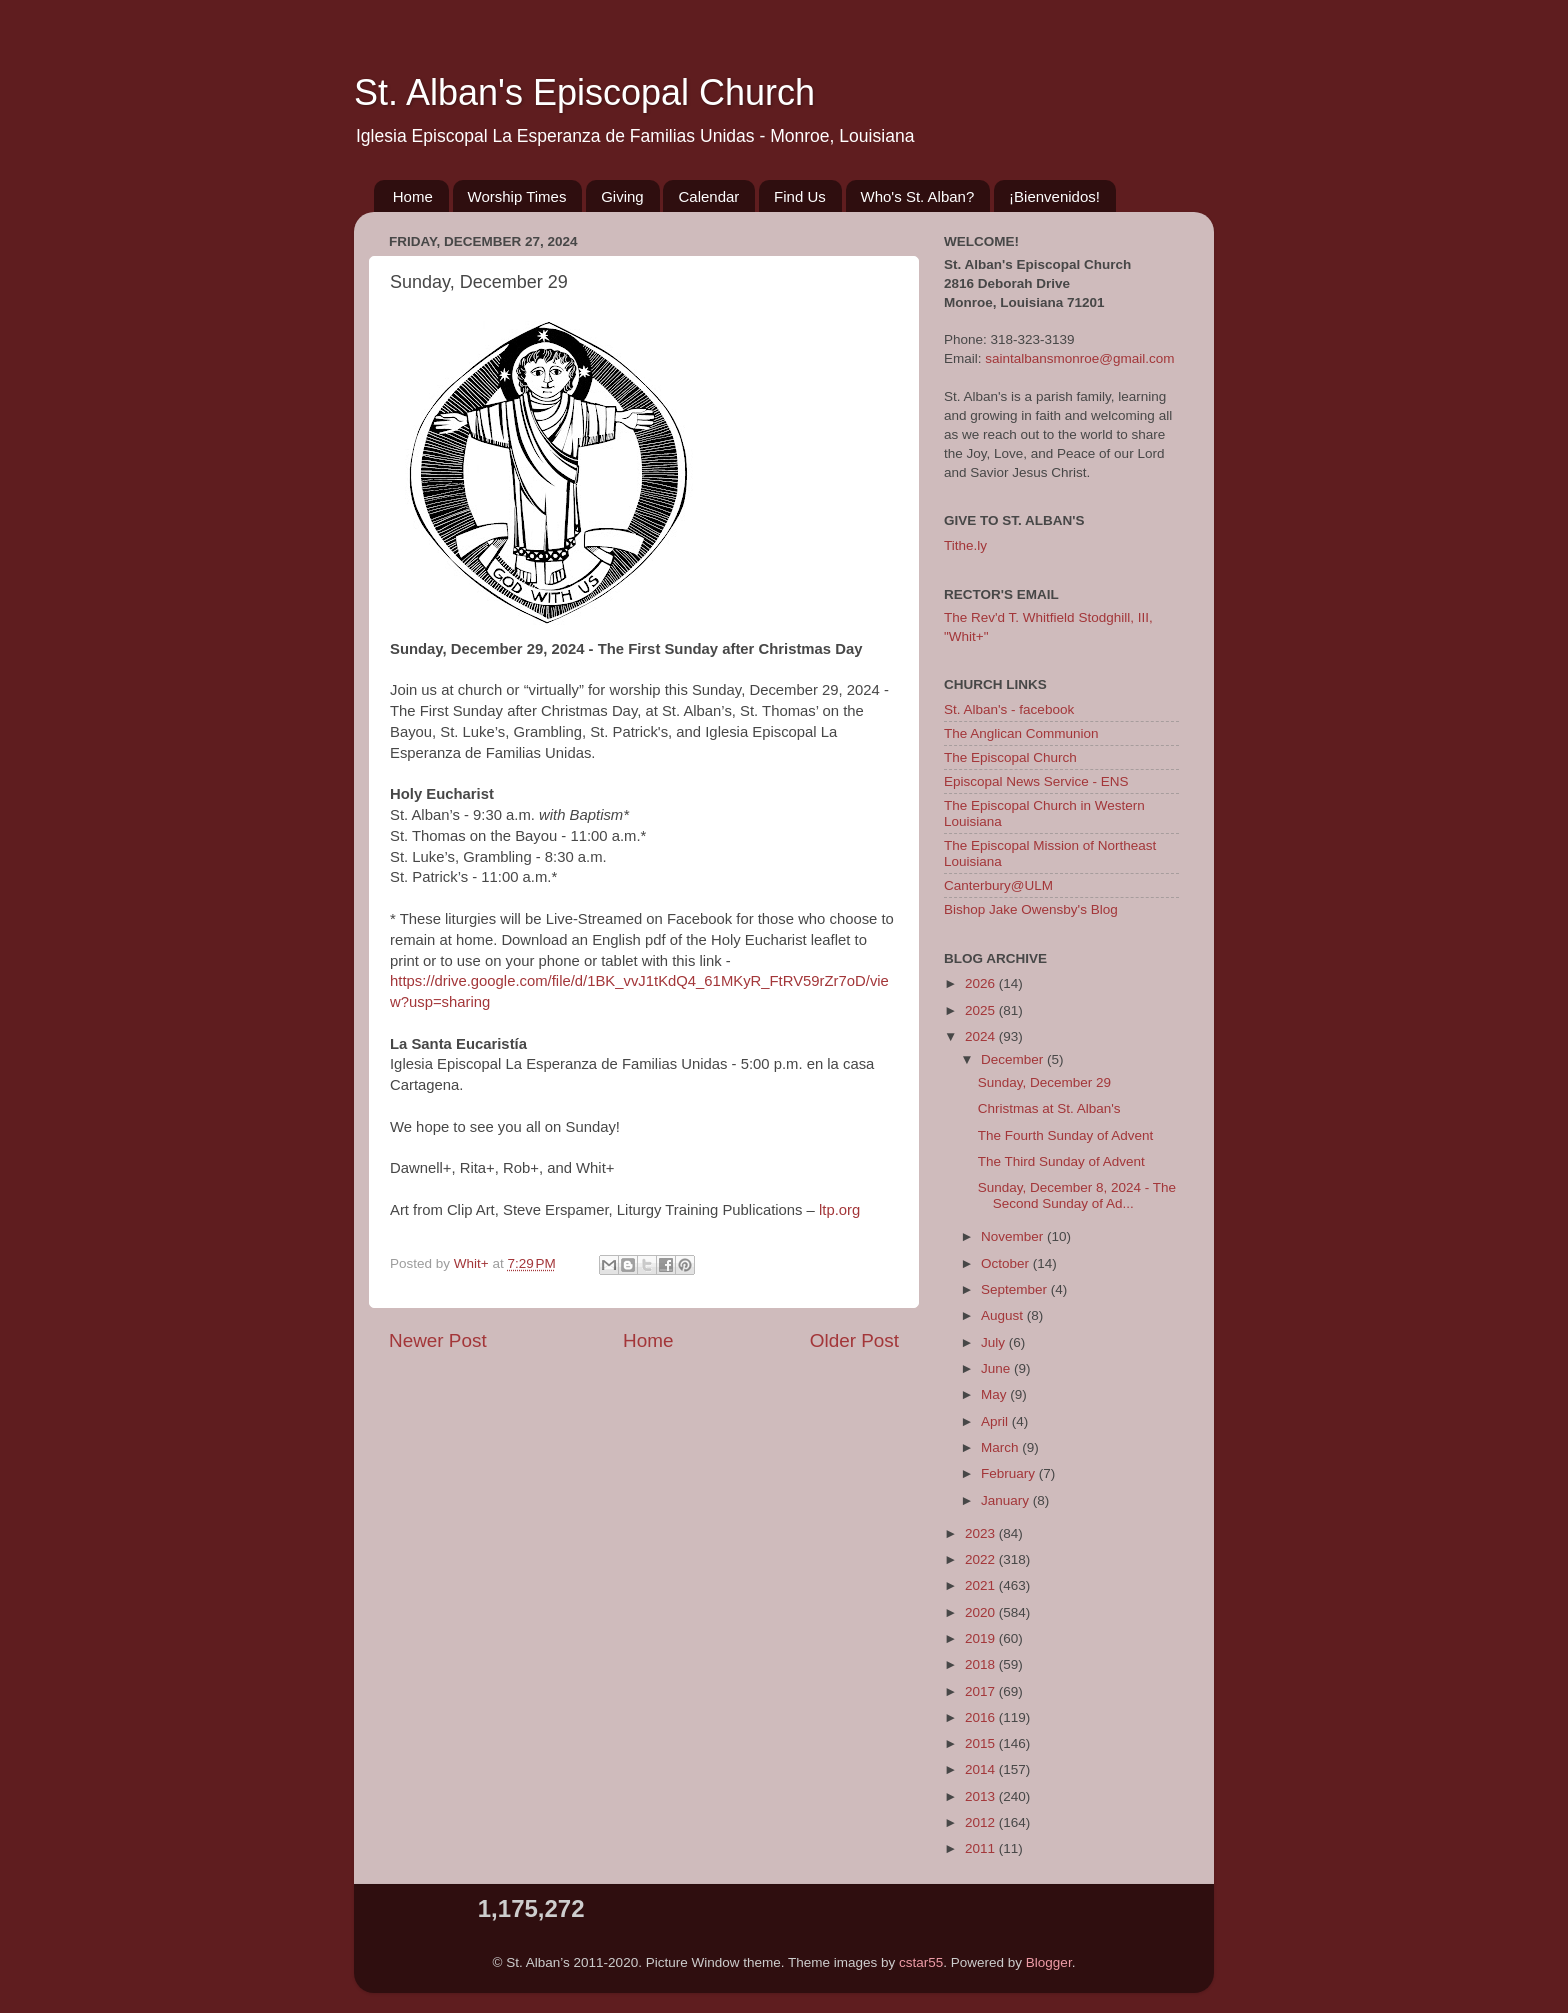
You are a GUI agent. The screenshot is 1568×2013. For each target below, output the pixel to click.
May (995, 1394)
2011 (982, 1848)
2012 (982, 1822)
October (1007, 1263)
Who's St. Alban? (918, 196)
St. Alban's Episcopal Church (584, 92)
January (1007, 1500)
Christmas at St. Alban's (1049, 1108)
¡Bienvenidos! (1054, 196)
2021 (982, 1585)
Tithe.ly (965, 545)
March (1001, 1447)
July (995, 1342)
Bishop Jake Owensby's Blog (1031, 909)
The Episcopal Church (1010, 757)
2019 (982, 1638)
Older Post (854, 1340)
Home (413, 196)
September (1016, 1289)
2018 (982, 1664)
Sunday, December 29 (1044, 1082)
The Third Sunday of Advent (1061, 1161)
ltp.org (839, 1210)
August (1004, 1315)
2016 (982, 1717)
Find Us (800, 196)
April (996, 1421)
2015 (982, 1743)
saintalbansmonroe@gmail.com (1079, 358)
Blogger (1049, 1962)
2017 (982, 1691)
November (1014, 1236)
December (1014, 1059)
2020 (982, 1612)
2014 (982, 1769)
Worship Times (517, 196)
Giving (622, 196)
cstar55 (921, 1962)
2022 (982, 1559)
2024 (982, 1036)
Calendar (708, 196)
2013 (982, 1796)
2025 (982, 1010)
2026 (982, 983)
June (997, 1368)
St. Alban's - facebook (1009, 709)
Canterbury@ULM (998, 885)
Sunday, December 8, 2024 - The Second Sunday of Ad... (1077, 1195)
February (1010, 1473)
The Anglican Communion (1021, 733)
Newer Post (438, 1340)
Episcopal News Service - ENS (1036, 781)
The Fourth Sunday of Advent (1066, 1135)
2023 (982, 1533)
